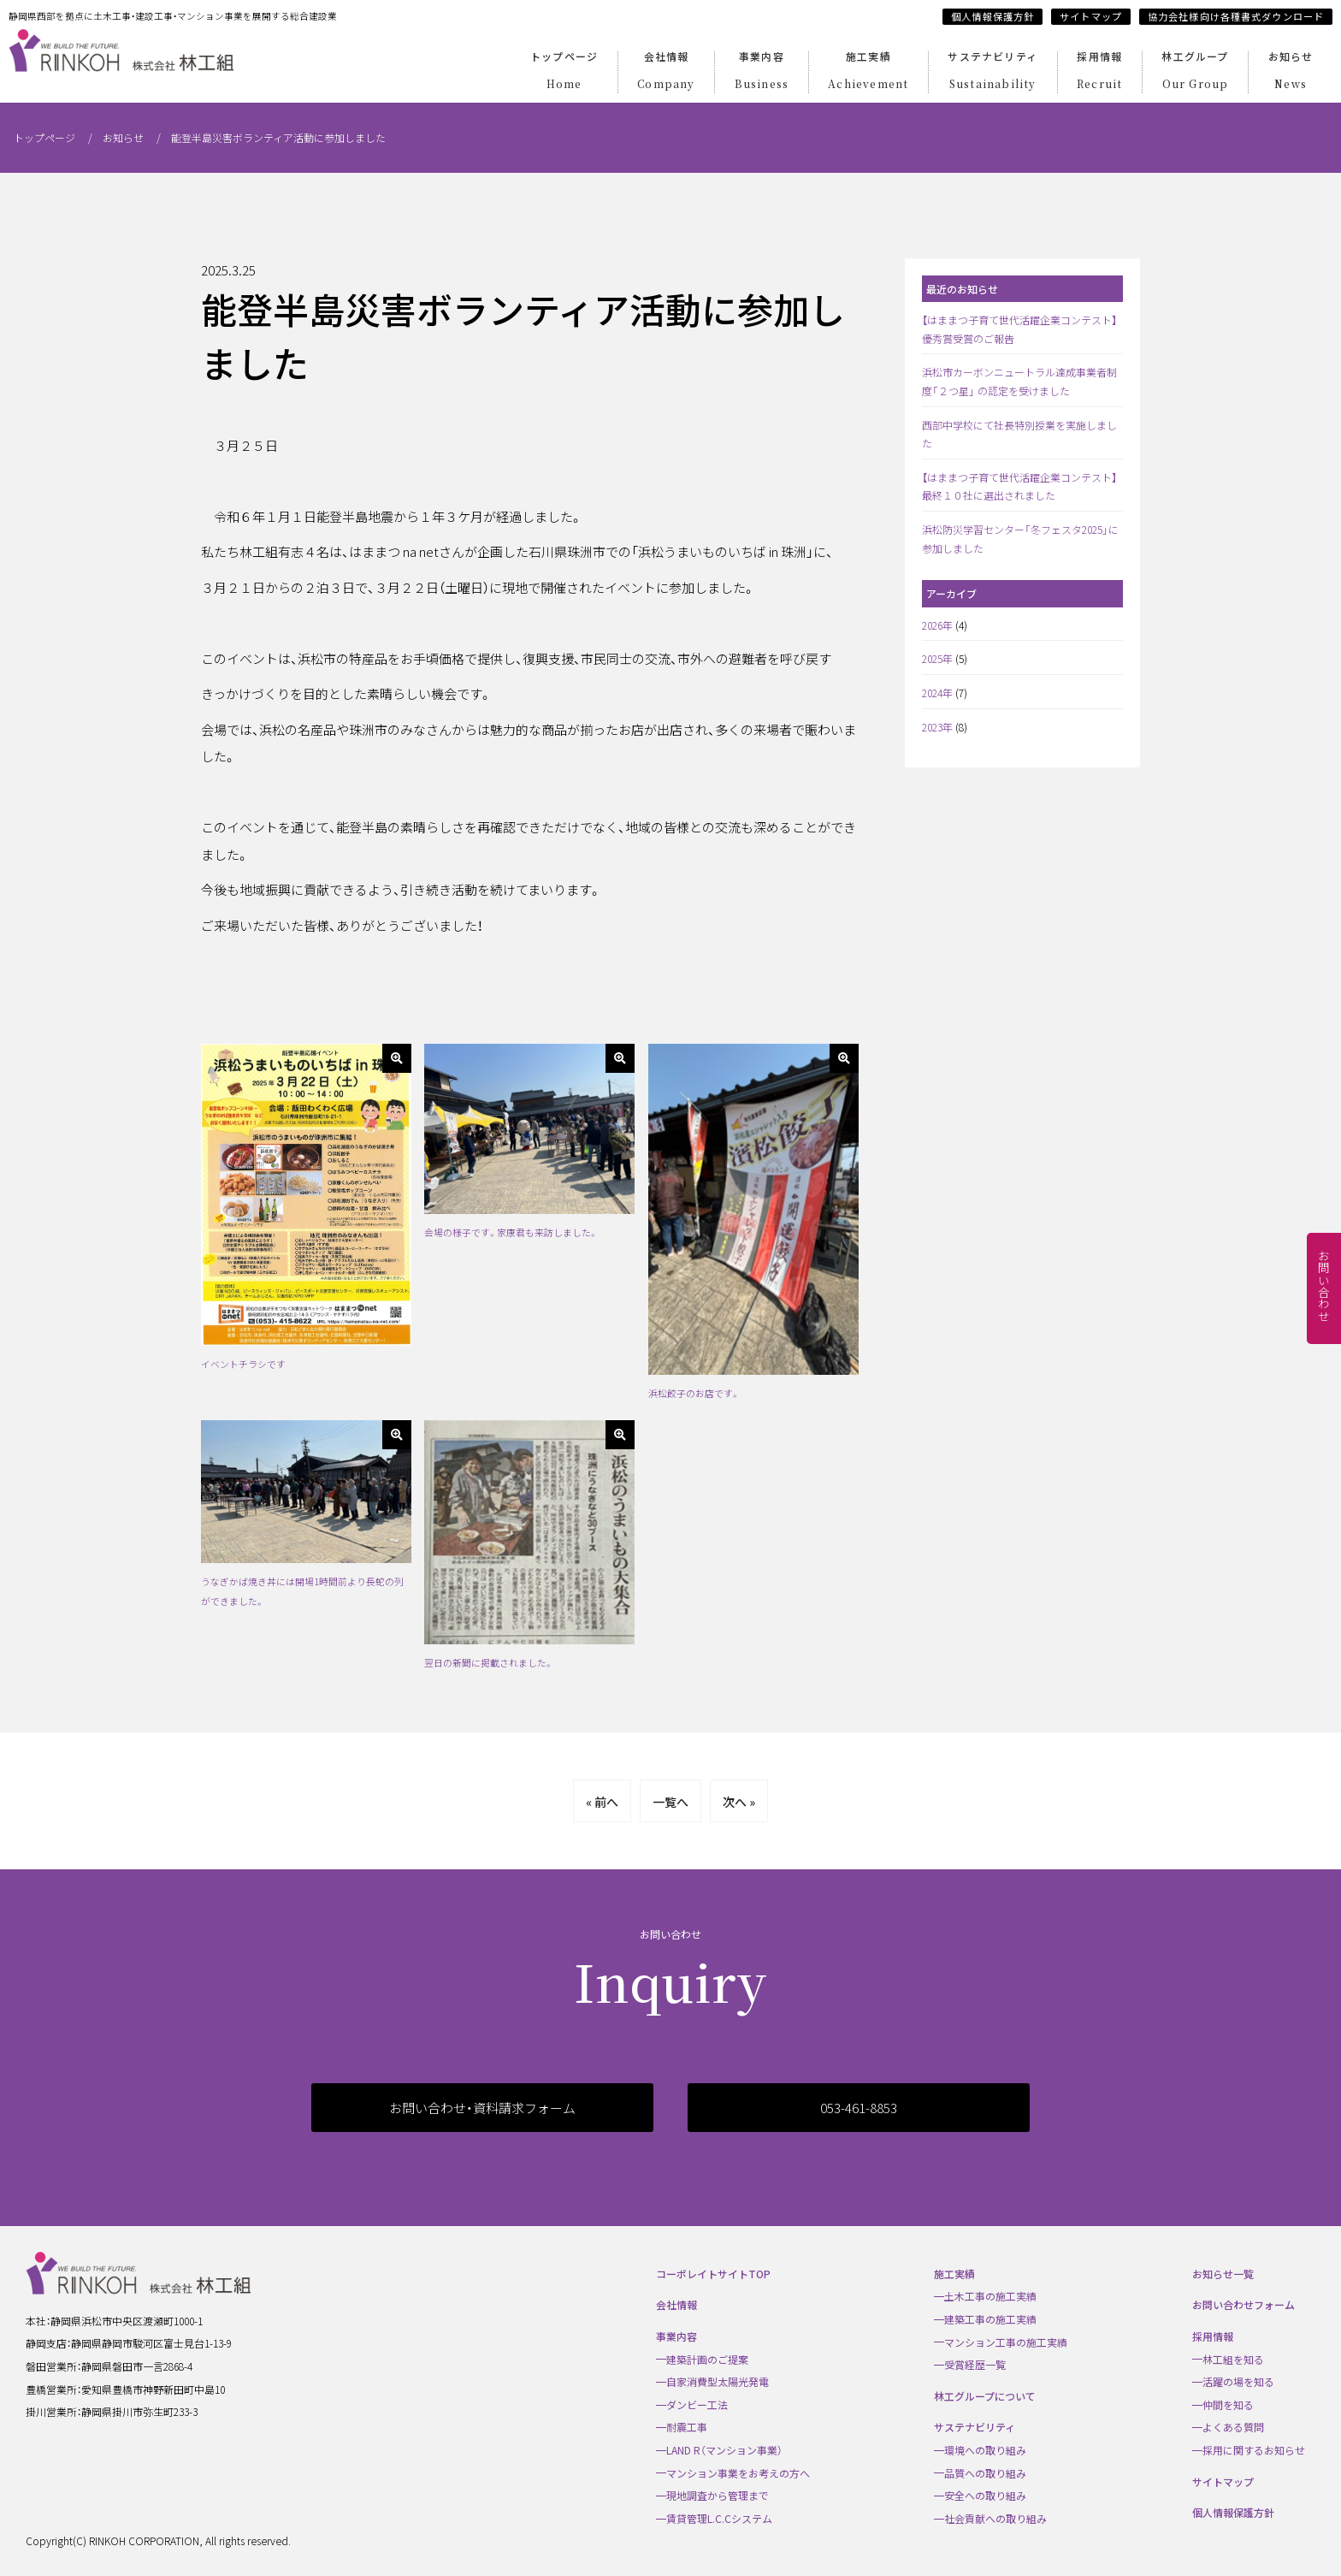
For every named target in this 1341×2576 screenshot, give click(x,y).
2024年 (937, 692)
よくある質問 (1233, 2426)
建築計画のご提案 (707, 2359)
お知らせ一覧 (1223, 2273)
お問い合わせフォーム (1243, 2304)
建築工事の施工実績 (990, 2319)
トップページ (564, 72)
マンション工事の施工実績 (1005, 2342)
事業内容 (762, 72)
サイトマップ (1091, 16)
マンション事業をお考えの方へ (738, 2473)
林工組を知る (1233, 2359)
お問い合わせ (1323, 1286)
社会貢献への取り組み (995, 2518)
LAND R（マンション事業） (724, 2450)
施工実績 (868, 72)
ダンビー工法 (697, 2404)
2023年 (937, 727)
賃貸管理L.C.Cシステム (719, 2518)
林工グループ (1194, 72)
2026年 (937, 625)
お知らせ (1291, 72)
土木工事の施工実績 (990, 2296)
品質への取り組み (985, 2473)
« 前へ (602, 1801)
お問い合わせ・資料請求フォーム (482, 2108)
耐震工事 (686, 2426)
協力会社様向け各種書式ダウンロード (1236, 16)
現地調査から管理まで (717, 2495)
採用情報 (1099, 72)
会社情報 (665, 72)
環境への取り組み (985, 2450)
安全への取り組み (985, 2495)
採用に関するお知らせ (1253, 2450)
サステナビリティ (992, 72)
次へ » (739, 1801)
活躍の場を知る (1238, 2381)
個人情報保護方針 (992, 16)
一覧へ (670, 1801)
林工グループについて (985, 2396)
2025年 (937, 658)
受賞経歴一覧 (975, 2364)
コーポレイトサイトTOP (713, 2273)
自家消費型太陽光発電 (717, 2381)
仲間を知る (1228, 2404)
